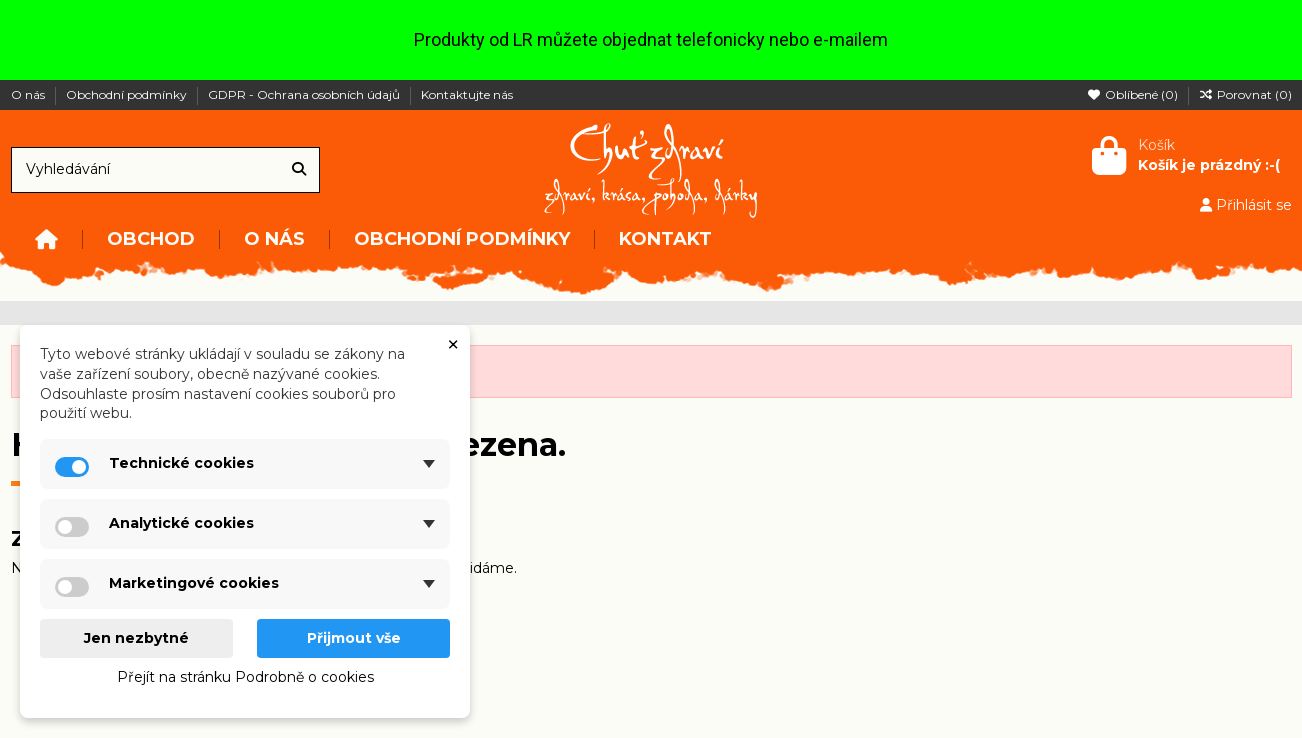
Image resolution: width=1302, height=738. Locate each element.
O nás (29, 94)
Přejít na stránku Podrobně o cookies (245, 677)
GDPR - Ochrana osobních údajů (305, 94)
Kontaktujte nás (467, 94)
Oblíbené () (1134, 94)
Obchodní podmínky (128, 94)
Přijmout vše (354, 638)
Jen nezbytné (136, 638)
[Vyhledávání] (299, 169)
